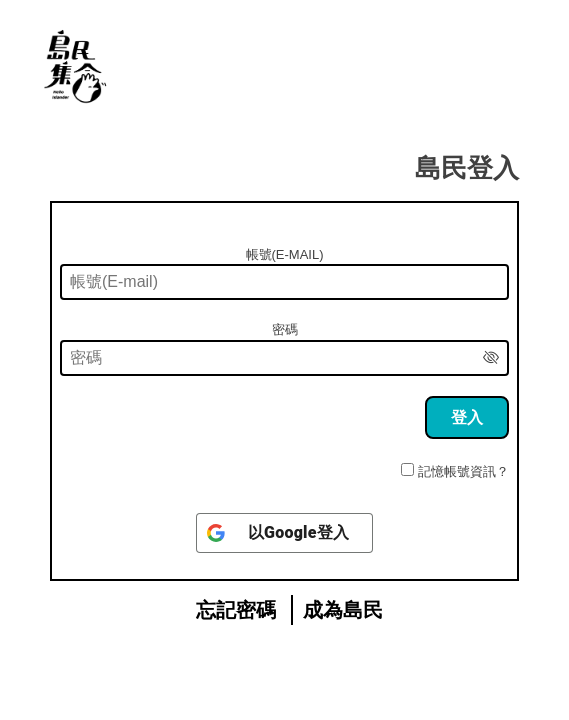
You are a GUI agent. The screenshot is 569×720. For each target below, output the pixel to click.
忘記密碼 (236, 610)
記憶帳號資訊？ (463, 471)
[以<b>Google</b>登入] (284, 533)
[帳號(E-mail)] (284, 282)
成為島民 (343, 610)
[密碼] (284, 358)
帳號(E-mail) (285, 254)
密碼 (285, 329)
